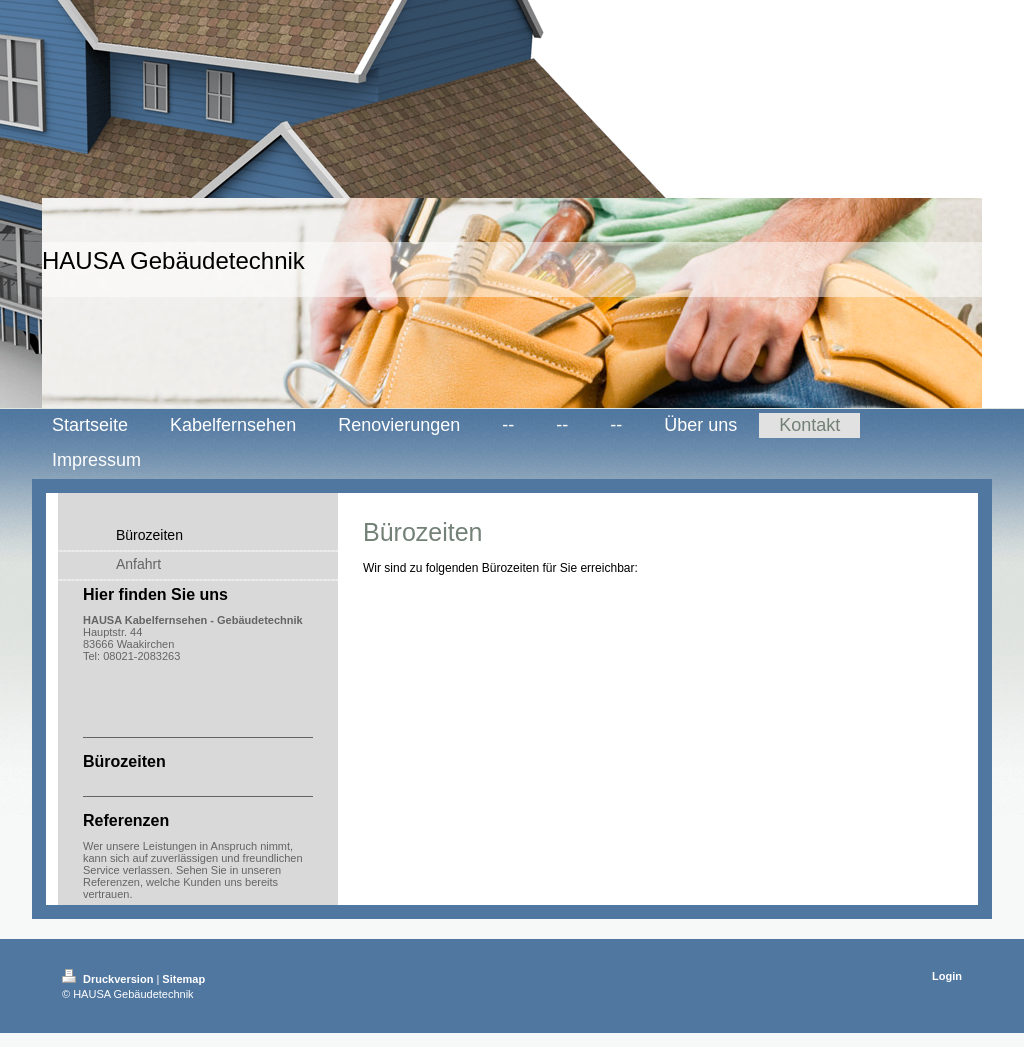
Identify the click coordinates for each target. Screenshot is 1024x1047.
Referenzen (111, 882)
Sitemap (183, 979)
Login (947, 976)
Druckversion (109, 979)
